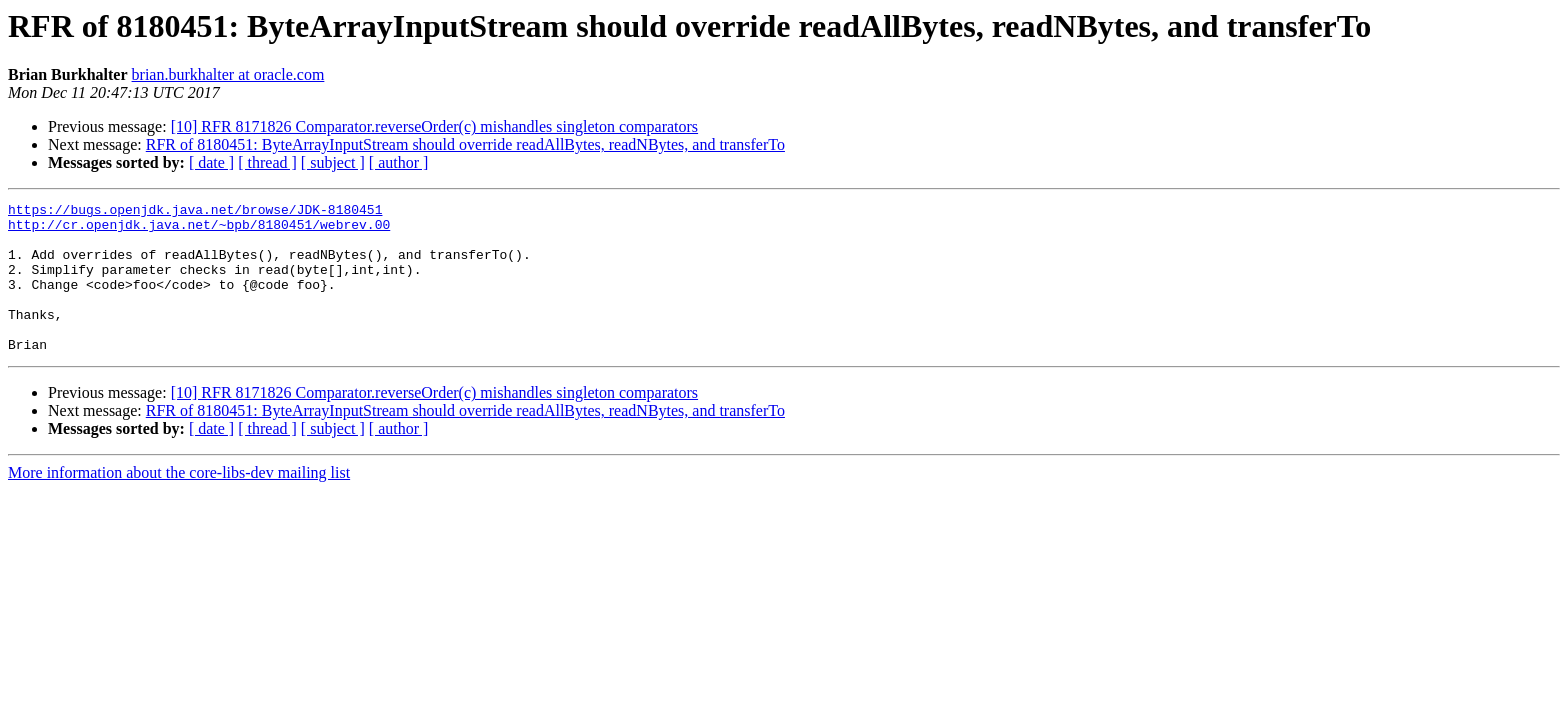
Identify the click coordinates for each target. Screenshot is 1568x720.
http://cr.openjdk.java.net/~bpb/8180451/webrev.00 (199, 230)
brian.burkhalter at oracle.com (228, 74)
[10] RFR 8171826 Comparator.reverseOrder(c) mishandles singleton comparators (434, 126)
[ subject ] (333, 162)
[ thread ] (267, 162)
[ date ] (211, 162)
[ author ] (399, 162)
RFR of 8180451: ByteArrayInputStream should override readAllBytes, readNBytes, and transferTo (465, 144)
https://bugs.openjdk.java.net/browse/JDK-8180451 (195, 212)
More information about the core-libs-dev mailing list (179, 502)
